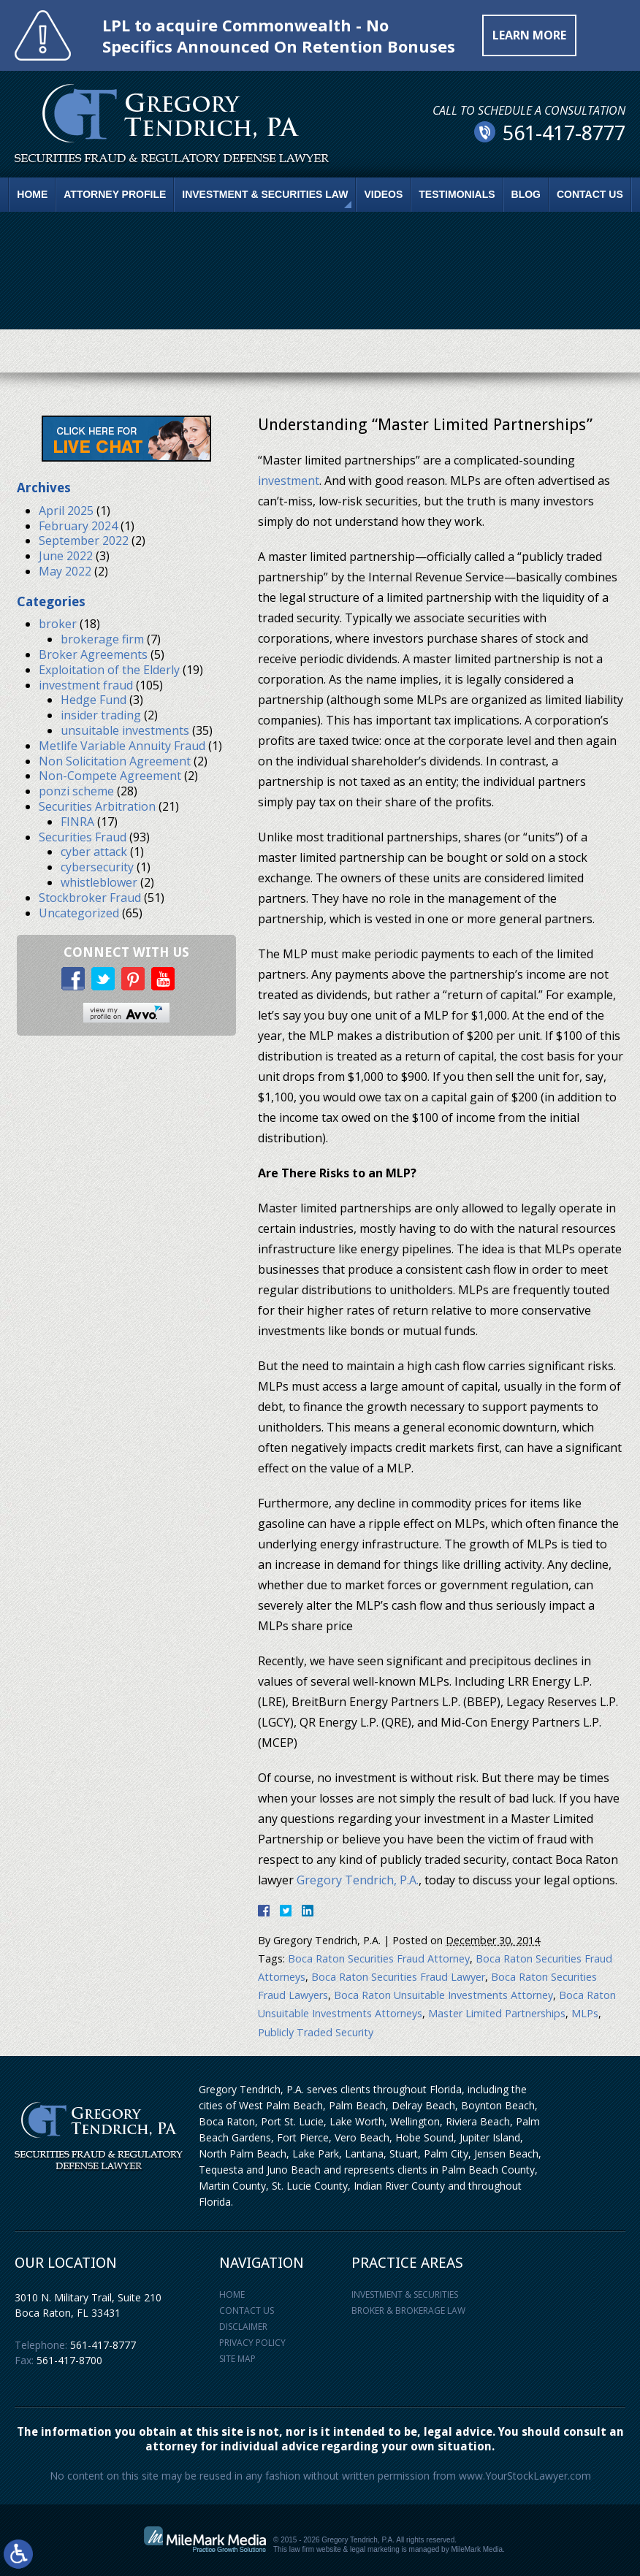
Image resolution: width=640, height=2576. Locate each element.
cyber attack (94, 852)
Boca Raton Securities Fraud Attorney (379, 1958)
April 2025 (66, 510)
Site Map (237, 2358)
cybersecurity (97, 867)
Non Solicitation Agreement (115, 761)
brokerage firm (102, 639)
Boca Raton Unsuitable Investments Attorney (443, 1995)
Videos (383, 194)
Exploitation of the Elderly (109, 670)
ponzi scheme (76, 791)
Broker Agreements (93, 654)
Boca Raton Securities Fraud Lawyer (398, 1977)
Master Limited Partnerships (496, 2013)
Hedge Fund (93, 700)
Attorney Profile (115, 194)
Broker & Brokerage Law (408, 2310)
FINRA (77, 822)
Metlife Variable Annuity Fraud (122, 746)
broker (58, 624)
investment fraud (86, 685)
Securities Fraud (82, 837)
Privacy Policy (252, 2342)
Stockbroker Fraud (90, 898)
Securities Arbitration (97, 806)
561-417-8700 (69, 2360)
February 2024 (78, 526)
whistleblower (99, 882)
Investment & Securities (404, 2294)
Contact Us (590, 194)
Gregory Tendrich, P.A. (358, 1880)
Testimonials (457, 194)
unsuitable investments (125, 730)
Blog (526, 194)
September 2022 (84, 540)
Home (32, 194)
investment (288, 481)
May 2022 (65, 571)
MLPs (584, 2013)
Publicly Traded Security (315, 2032)
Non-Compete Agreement (110, 776)
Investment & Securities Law (265, 194)
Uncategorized (79, 913)
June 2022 (66, 556)
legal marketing (375, 2549)
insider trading (101, 715)
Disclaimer (243, 2326)
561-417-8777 (103, 2345)
